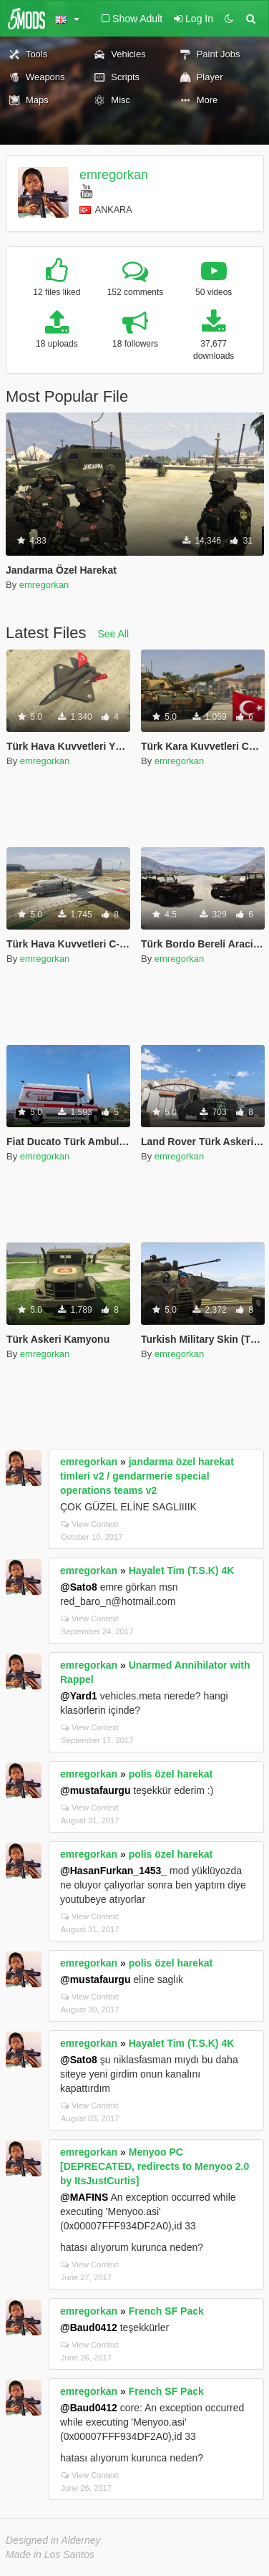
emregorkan (113, 175)
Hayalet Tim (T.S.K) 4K (182, 1570)
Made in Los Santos (50, 2554)
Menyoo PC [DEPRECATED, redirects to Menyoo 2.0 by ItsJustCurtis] (154, 2166)
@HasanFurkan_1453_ (113, 1870)
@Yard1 (78, 1696)
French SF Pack (166, 2311)
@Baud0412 (88, 2327)
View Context (90, 1524)
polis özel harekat (170, 1774)
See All (113, 634)
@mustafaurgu (95, 1790)
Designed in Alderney (53, 2540)
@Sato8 (78, 1587)
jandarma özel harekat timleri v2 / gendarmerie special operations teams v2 (147, 1476)
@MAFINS (84, 2197)
